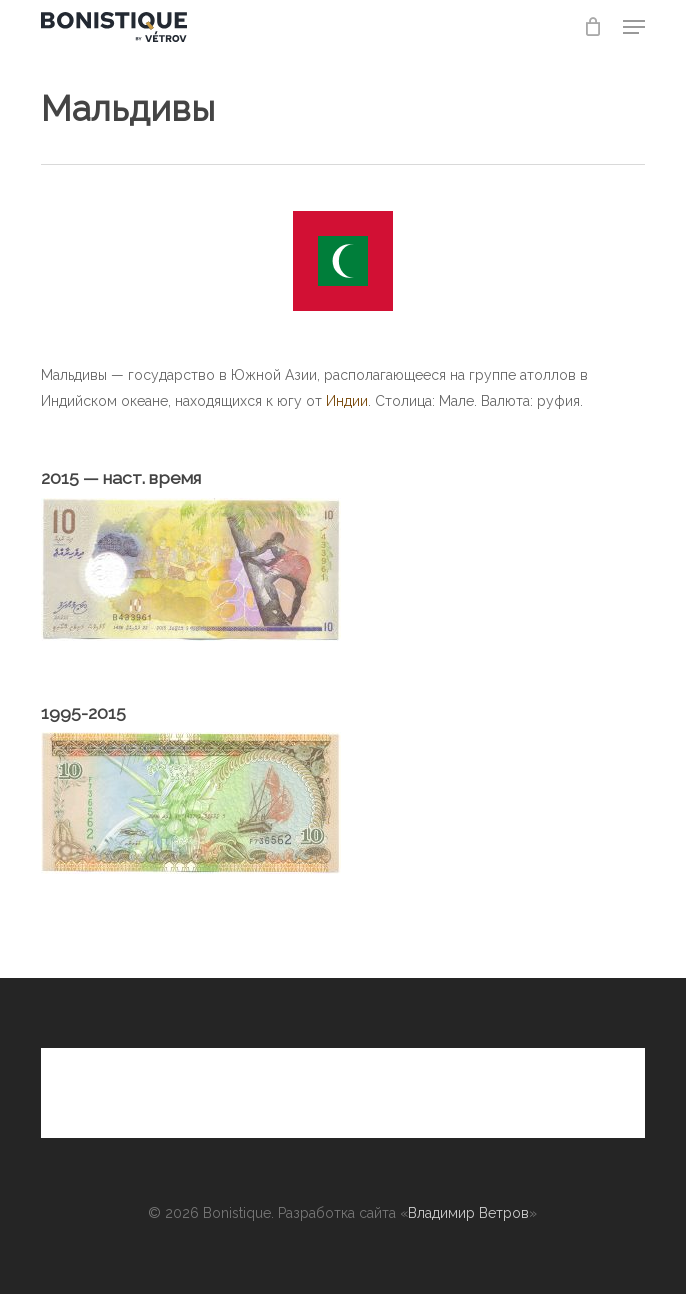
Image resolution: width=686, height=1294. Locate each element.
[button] (634, 27)
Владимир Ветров (468, 1213)
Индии (347, 401)
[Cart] (593, 27)
